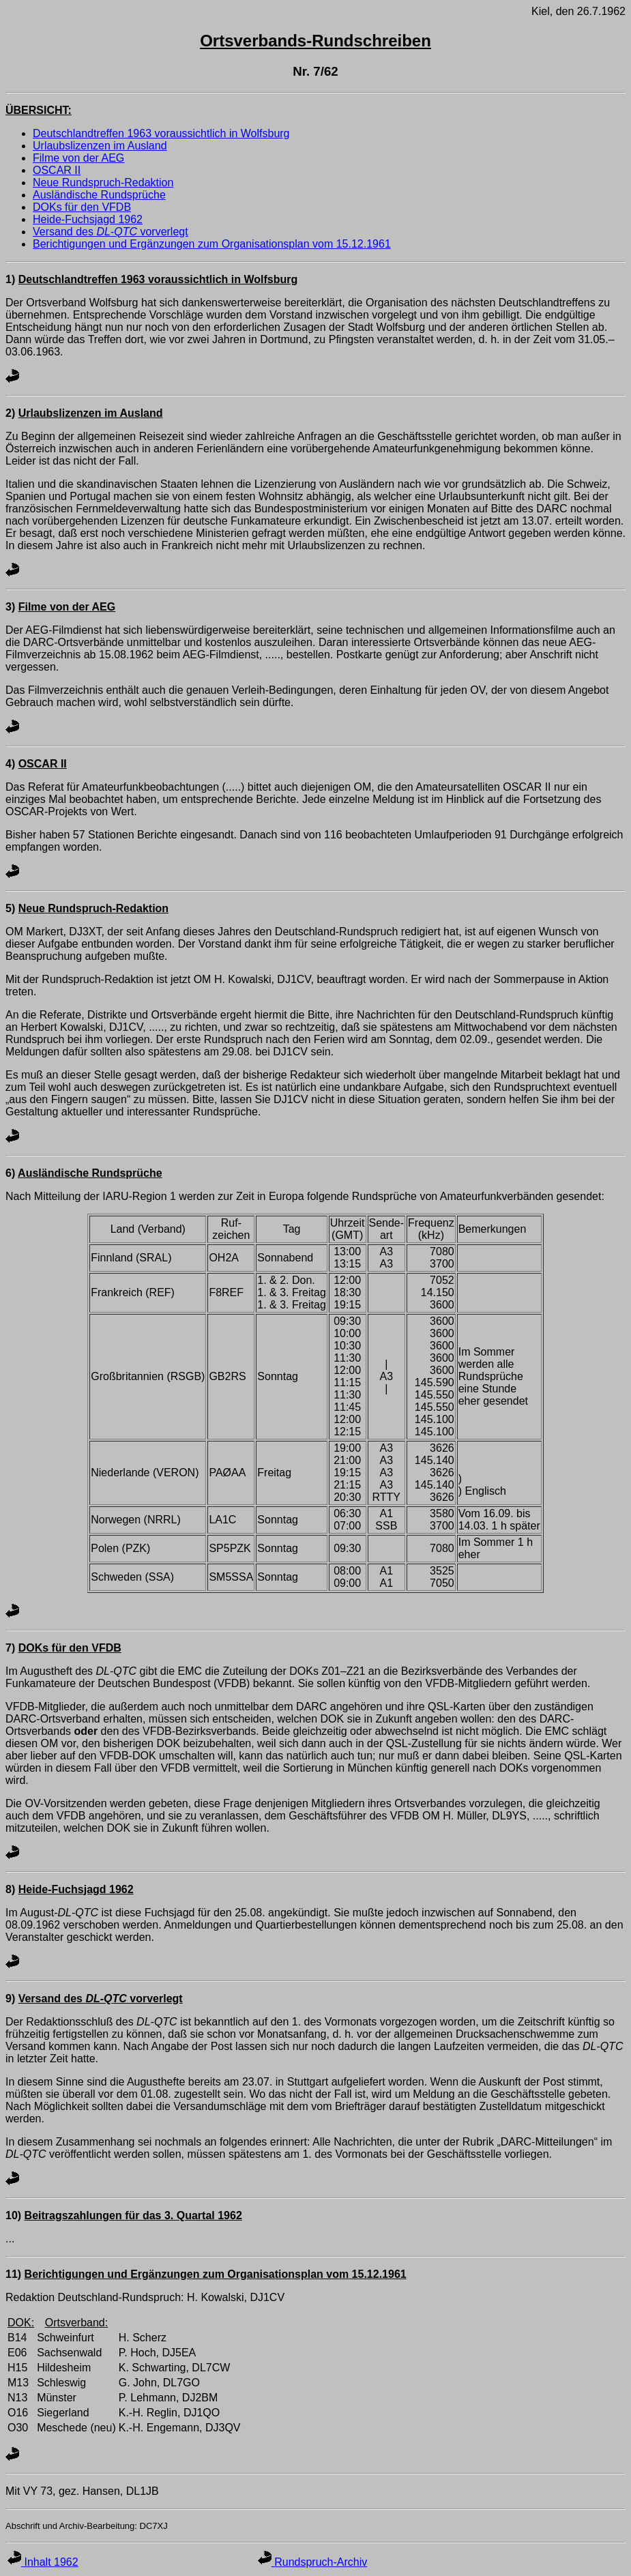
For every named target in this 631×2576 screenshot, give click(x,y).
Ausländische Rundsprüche (99, 195)
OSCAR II (56, 170)
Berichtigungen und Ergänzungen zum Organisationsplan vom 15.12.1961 (212, 244)
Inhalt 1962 (43, 2562)
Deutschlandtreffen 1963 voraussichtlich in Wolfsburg (161, 133)
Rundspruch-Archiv (313, 2562)
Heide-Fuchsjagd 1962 (88, 219)
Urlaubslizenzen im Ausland (100, 145)
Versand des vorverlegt (110, 231)
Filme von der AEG (78, 158)
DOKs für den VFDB (82, 207)
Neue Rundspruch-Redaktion (103, 182)
